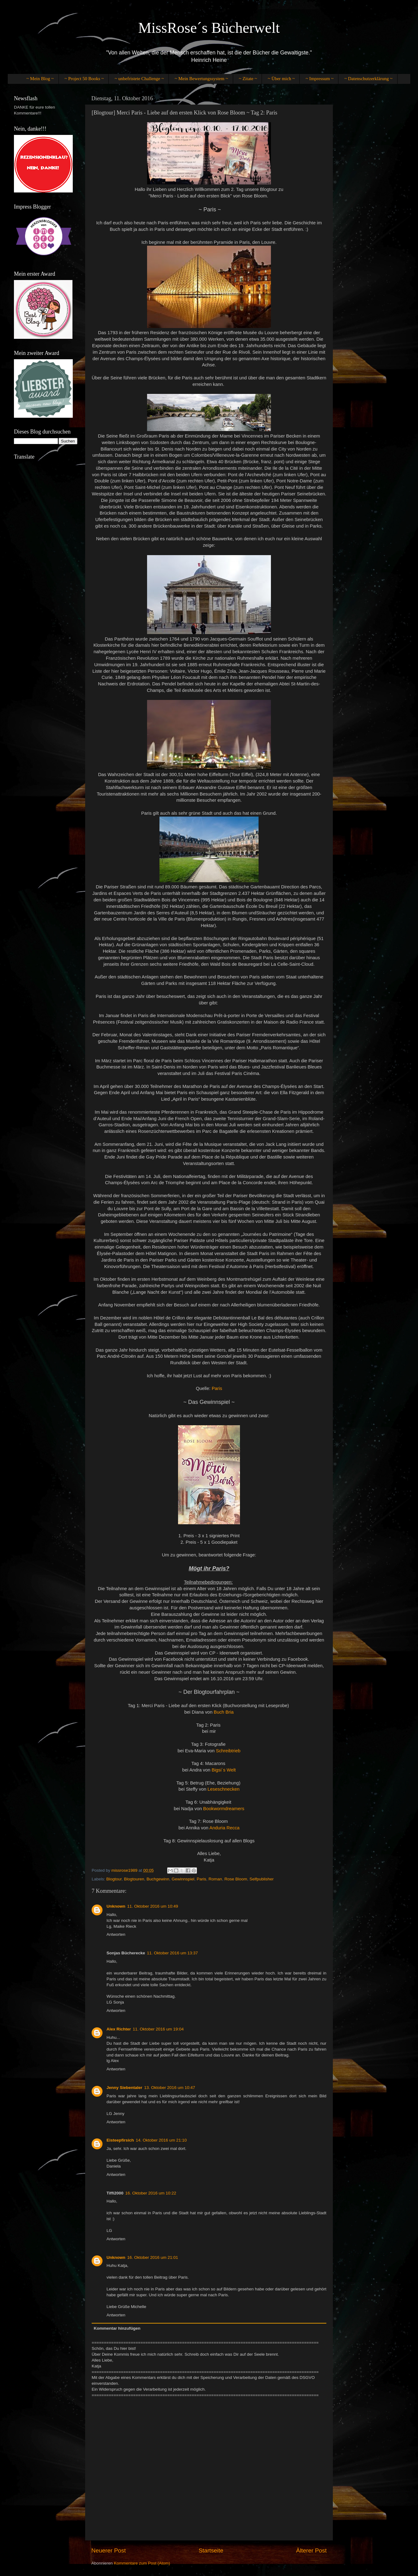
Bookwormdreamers (223, 1808)
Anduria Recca (224, 1827)
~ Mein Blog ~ (40, 78)
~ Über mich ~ (281, 78)
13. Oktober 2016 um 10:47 (169, 2087)
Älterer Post (311, 2550)
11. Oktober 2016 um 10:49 (152, 1906)
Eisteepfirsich (120, 2140)
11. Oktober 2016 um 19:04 (158, 2029)
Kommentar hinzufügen (117, 2328)
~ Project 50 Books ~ (84, 78)
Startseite (210, 2550)
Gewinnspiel (183, 1879)
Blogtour (114, 1879)
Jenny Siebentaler (124, 2087)
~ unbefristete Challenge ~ (139, 78)
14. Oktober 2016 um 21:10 (161, 2140)
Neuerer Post (108, 2550)
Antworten (116, 1934)
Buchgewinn (157, 1879)
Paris (217, 1388)
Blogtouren (134, 1879)
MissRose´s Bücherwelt (209, 27)
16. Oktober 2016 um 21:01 (152, 2257)
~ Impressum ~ (319, 78)
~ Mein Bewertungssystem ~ (201, 78)
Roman (215, 1879)
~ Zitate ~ (248, 78)
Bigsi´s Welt (223, 1769)
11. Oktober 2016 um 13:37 (172, 1953)
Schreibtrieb (228, 1750)
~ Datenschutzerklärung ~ (368, 78)
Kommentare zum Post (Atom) (142, 2563)
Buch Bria (223, 1712)
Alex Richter (119, 2029)
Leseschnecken (223, 1789)
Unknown (116, 1906)
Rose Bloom (235, 1879)
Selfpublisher (262, 1879)
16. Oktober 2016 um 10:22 (150, 2193)
